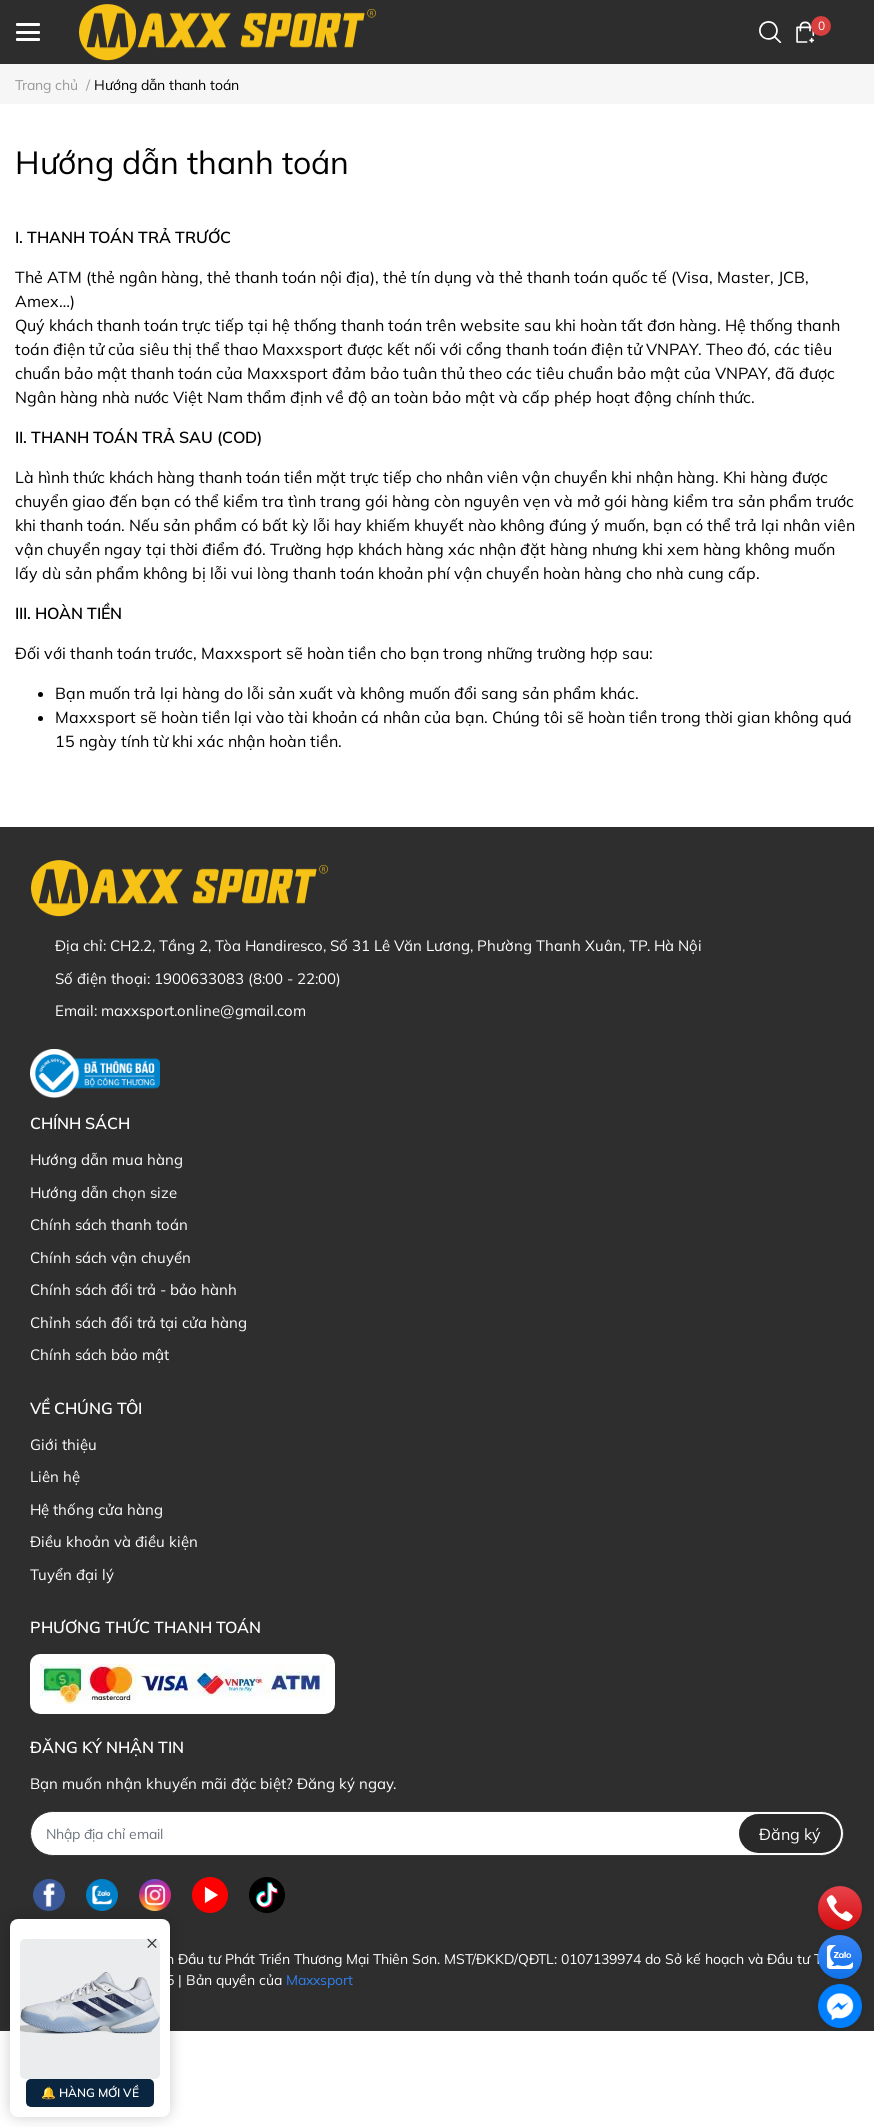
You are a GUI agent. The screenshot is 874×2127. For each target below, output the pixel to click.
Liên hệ (55, 1476)
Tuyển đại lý (72, 1574)
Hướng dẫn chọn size (103, 1192)
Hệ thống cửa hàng (96, 1509)
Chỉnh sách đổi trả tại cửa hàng (138, 1322)
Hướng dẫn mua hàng (106, 1159)
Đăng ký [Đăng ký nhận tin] (790, 1834)
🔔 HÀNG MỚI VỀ (90, 2092)
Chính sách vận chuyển (110, 1257)
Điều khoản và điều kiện (114, 1541)
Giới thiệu (63, 1444)
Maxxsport (319, 1980)
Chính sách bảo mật (99, 1354)
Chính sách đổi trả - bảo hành (133, 1289)
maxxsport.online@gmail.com (203, 1010)
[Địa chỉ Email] (437, 1833)
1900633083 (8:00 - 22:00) (247, 978)
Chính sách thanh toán (109, 1224)
